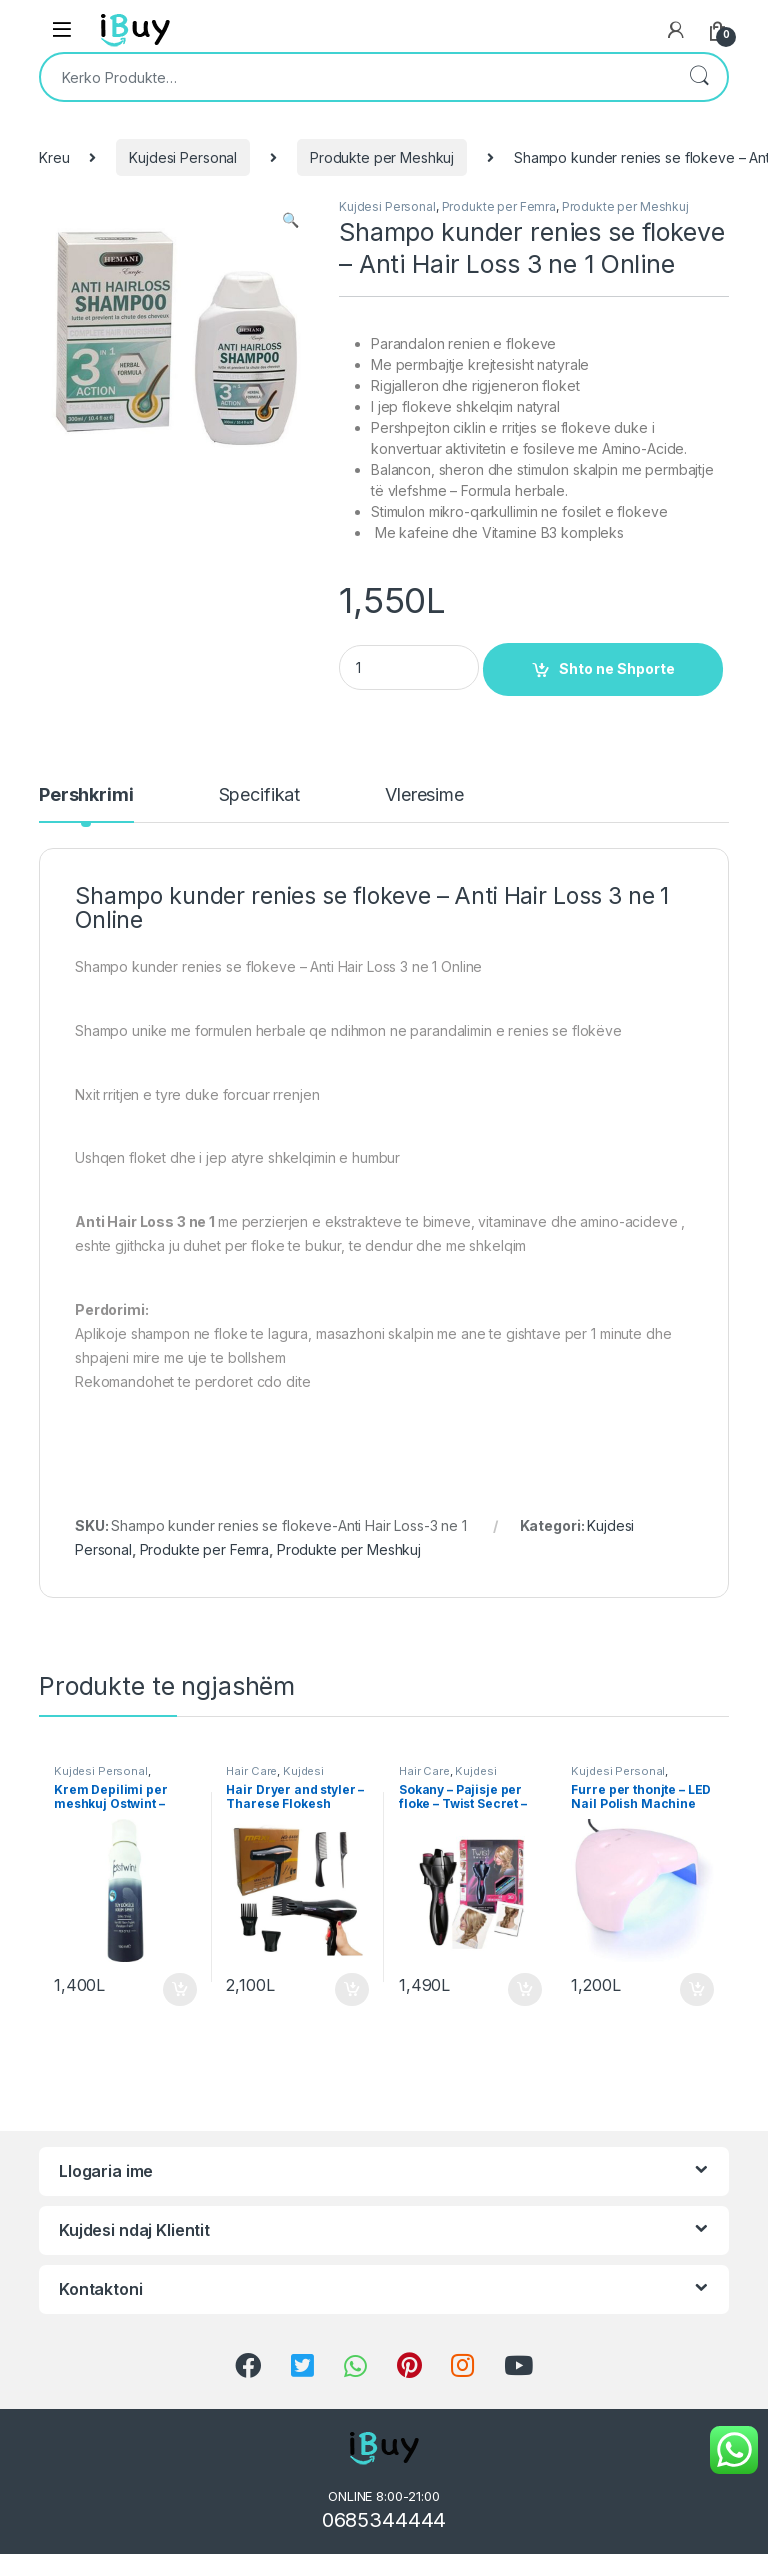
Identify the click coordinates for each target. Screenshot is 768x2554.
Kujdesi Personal (183, 157)
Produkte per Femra (499, 206)
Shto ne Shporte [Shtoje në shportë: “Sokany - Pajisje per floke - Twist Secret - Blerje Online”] (525, 1990)
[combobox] (356, 77)
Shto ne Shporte (617, 668)
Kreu (54, 157)
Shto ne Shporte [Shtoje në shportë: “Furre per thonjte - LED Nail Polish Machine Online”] (697, 1990)
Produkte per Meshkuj (382, 157)
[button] (290, 220)
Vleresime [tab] (424, 795)
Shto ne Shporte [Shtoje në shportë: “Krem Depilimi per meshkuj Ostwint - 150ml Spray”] (180, 1990)
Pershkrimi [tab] (86, 795)
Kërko (699, 77)
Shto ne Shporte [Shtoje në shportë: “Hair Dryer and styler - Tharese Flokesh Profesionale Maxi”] (352, 1990)
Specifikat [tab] (260, 795)
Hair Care (251, 1771)
